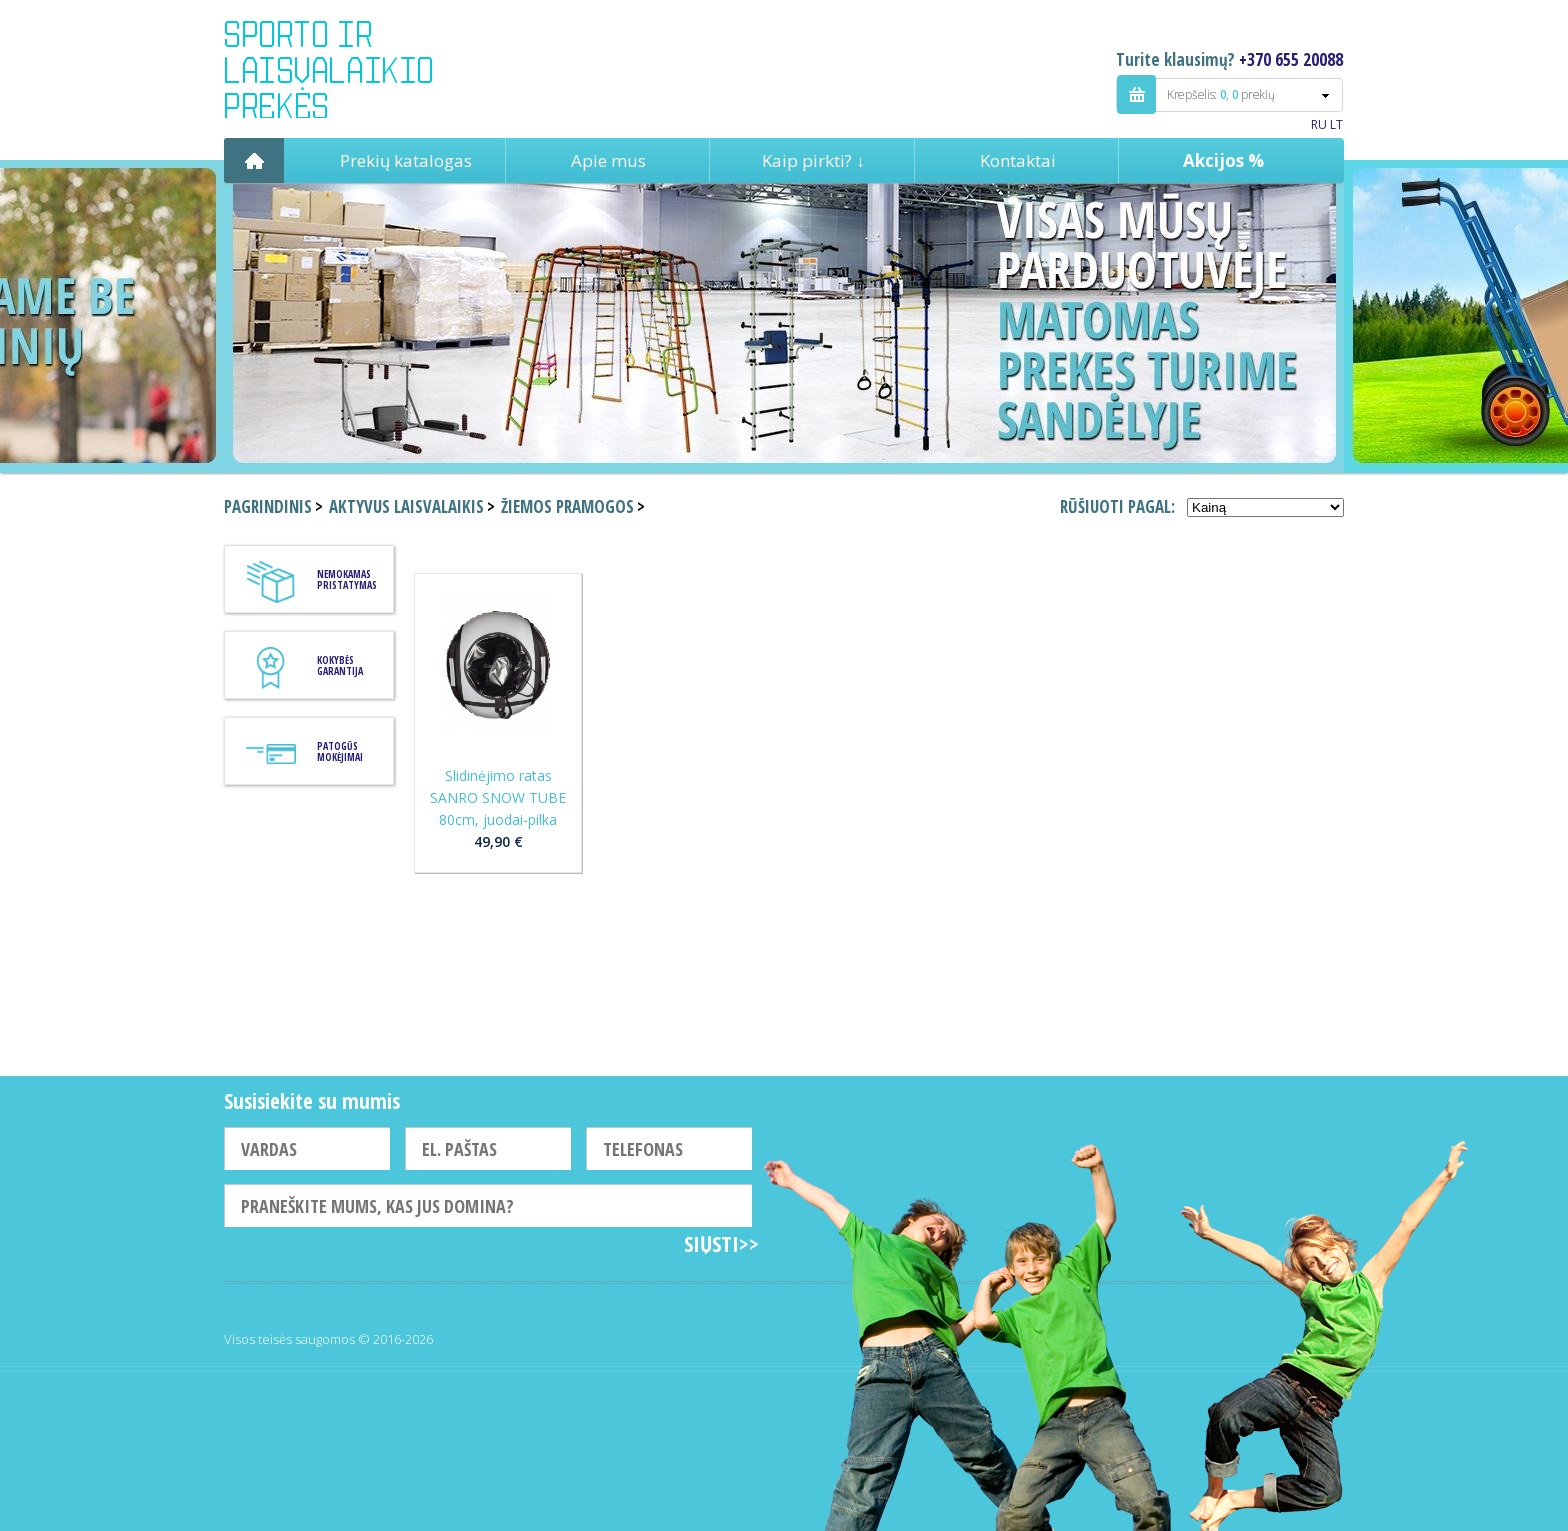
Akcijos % (1223, 160)
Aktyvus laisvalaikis (406, 506)
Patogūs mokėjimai (340, 751)
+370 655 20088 (1291, 59)
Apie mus (608, 160)
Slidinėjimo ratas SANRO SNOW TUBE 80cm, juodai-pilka (498, 797)
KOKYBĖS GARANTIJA (340, 665)
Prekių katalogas (406, 160)
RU (1319, 124)
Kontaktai (1018, 160)
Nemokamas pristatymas (347, 579)
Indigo (345, 69)
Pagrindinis (254, 160)
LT (1336, 124)
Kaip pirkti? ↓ (813, 160)
